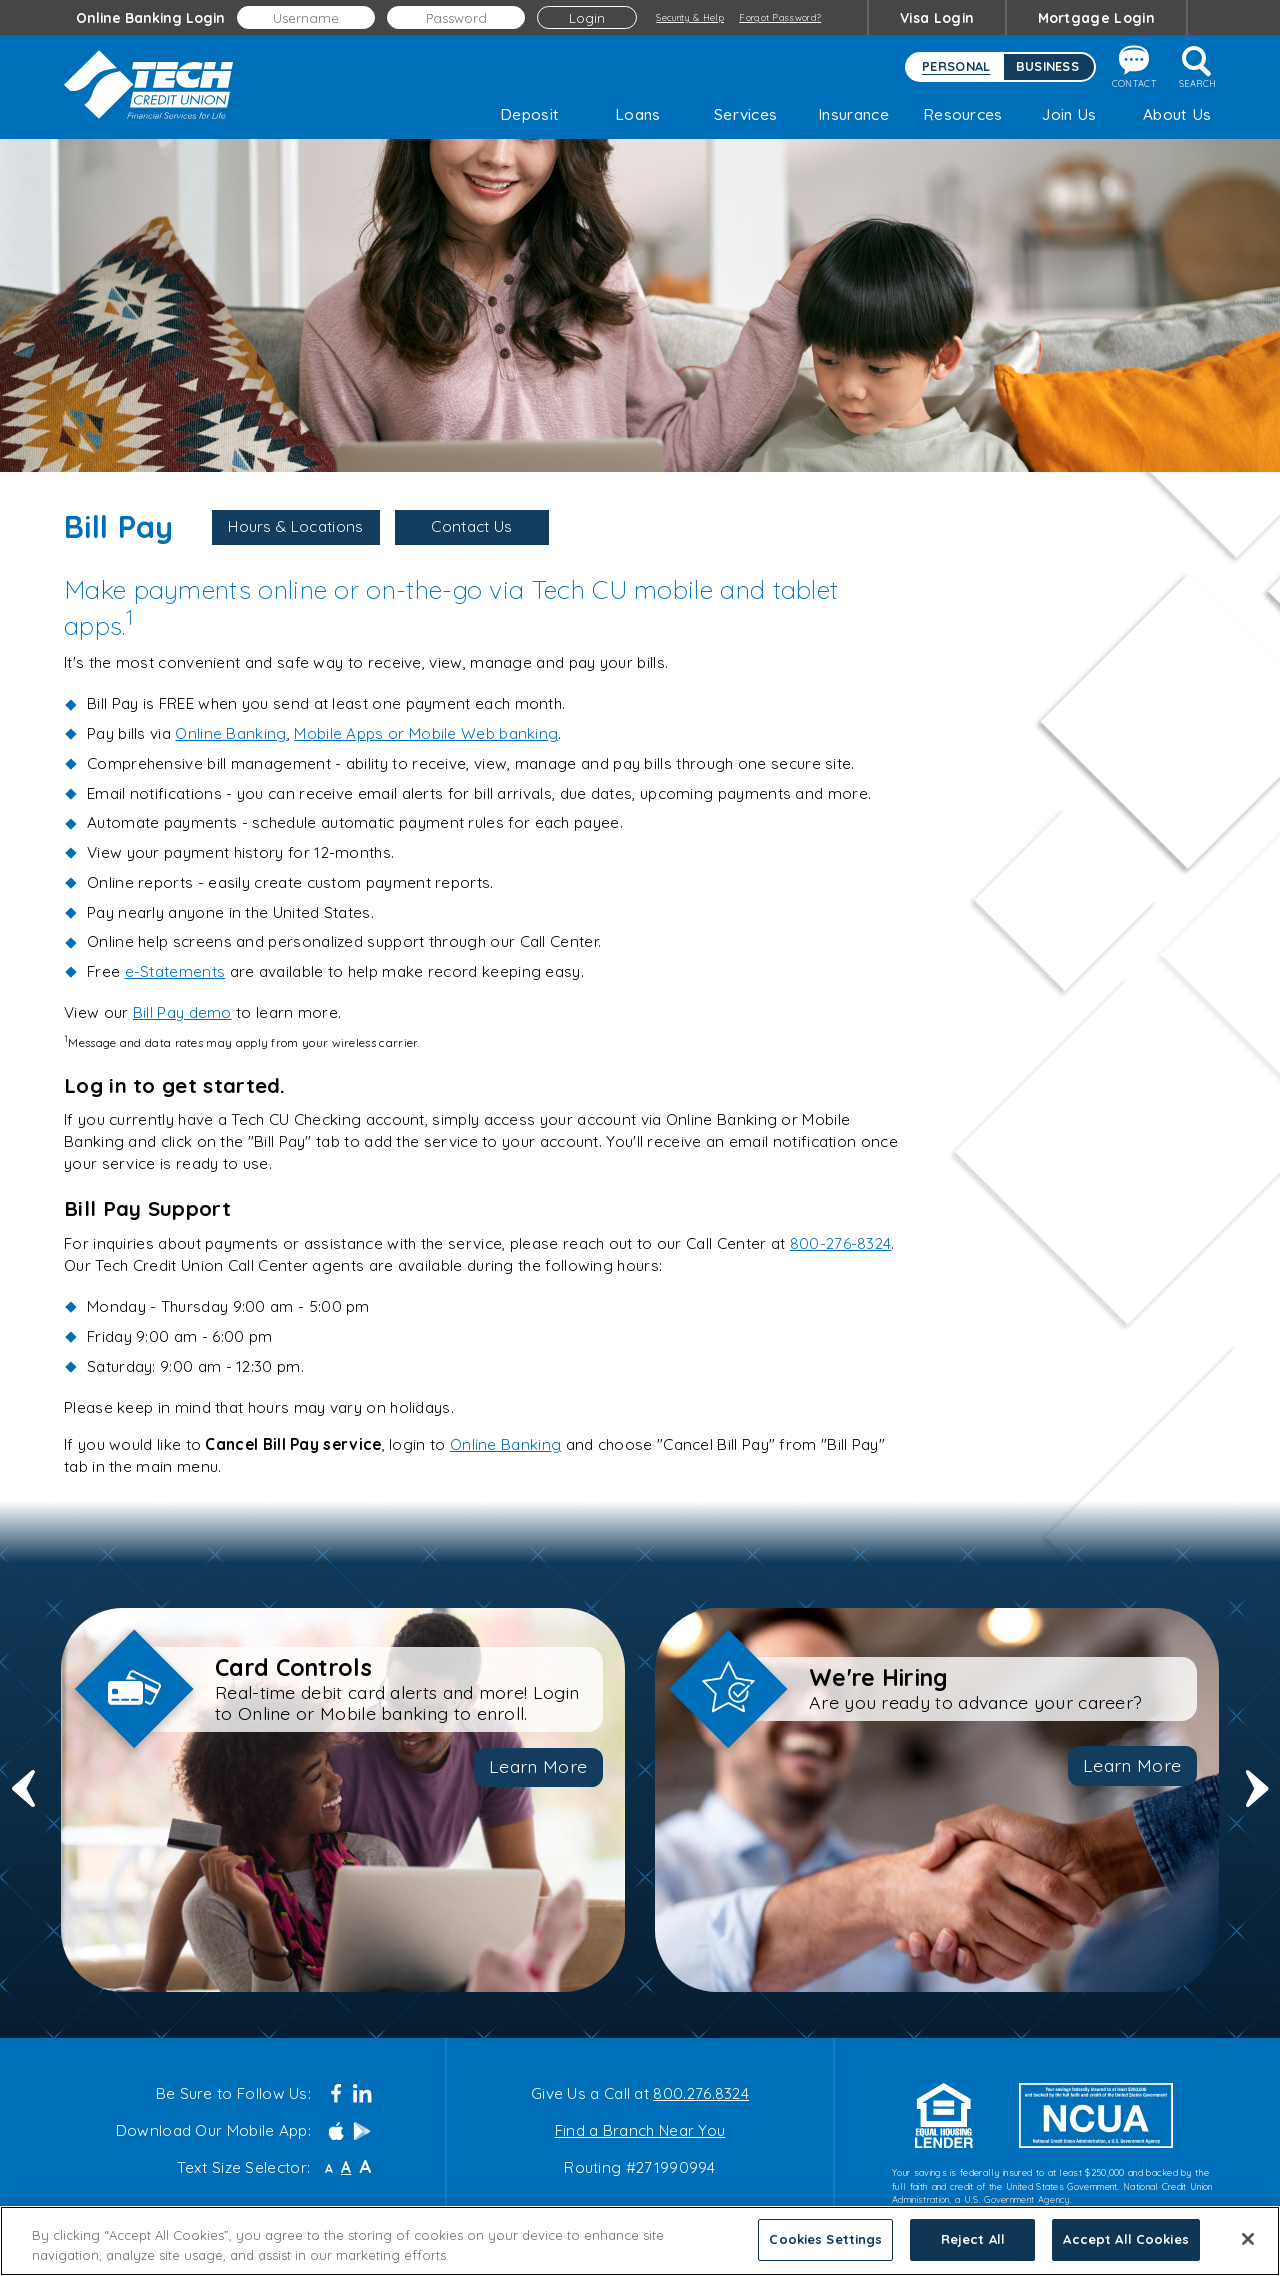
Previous (23, 1800)
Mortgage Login (1096, 17)
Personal (956, 66)
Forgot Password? (780, 17)
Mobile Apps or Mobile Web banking (426, 733)
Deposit (529, 114)
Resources (961, 114)
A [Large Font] (365, 2167)
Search (1197, 67)
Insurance (853, 114)
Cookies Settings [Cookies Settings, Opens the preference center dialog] (825, 2251)
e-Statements (175, 971)
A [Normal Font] (346, 2167)
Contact (1134, 67)
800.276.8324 (701, 2093)
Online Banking (230, 733)
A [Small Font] (329, 2169)
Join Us (1069, 114)
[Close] (1248, 2251)
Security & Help (690, 17)
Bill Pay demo (182, 1012)
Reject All (973, 2251)
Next (1257, 1800)
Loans (638, 114)
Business (1047, 66)
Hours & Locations (295, 526)
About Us (1177, 114)
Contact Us (471, 526)
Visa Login (937, 17)
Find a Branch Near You (640, 2130)
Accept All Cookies (1125, 2251)
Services (745, 114)
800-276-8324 (841, 1243)
